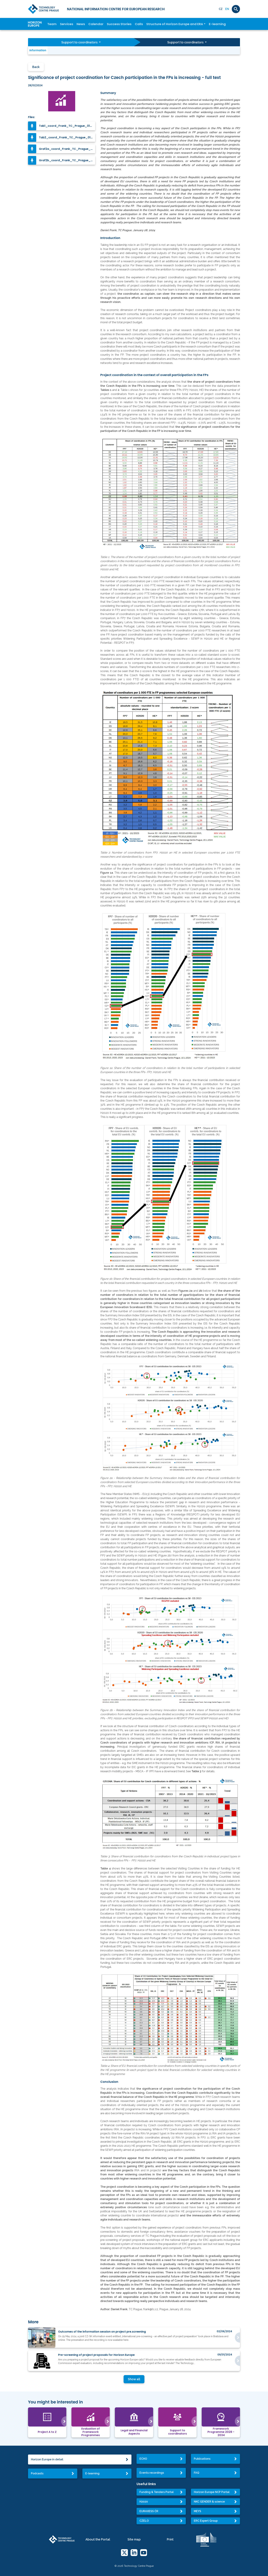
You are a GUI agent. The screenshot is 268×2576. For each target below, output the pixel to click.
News (81, 24)
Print (170, 2539)
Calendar (95, 24)
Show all (134, 2379)
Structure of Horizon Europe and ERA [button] (174, 24)
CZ (221, 9)
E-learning (217, 24)
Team (52, 24)
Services (66, 24)
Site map (134, 2539)
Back (36, 67)
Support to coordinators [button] (79, 42)
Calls (139, 24)
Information (37, 50)
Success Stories (119, 24)
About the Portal (97, 2539)
